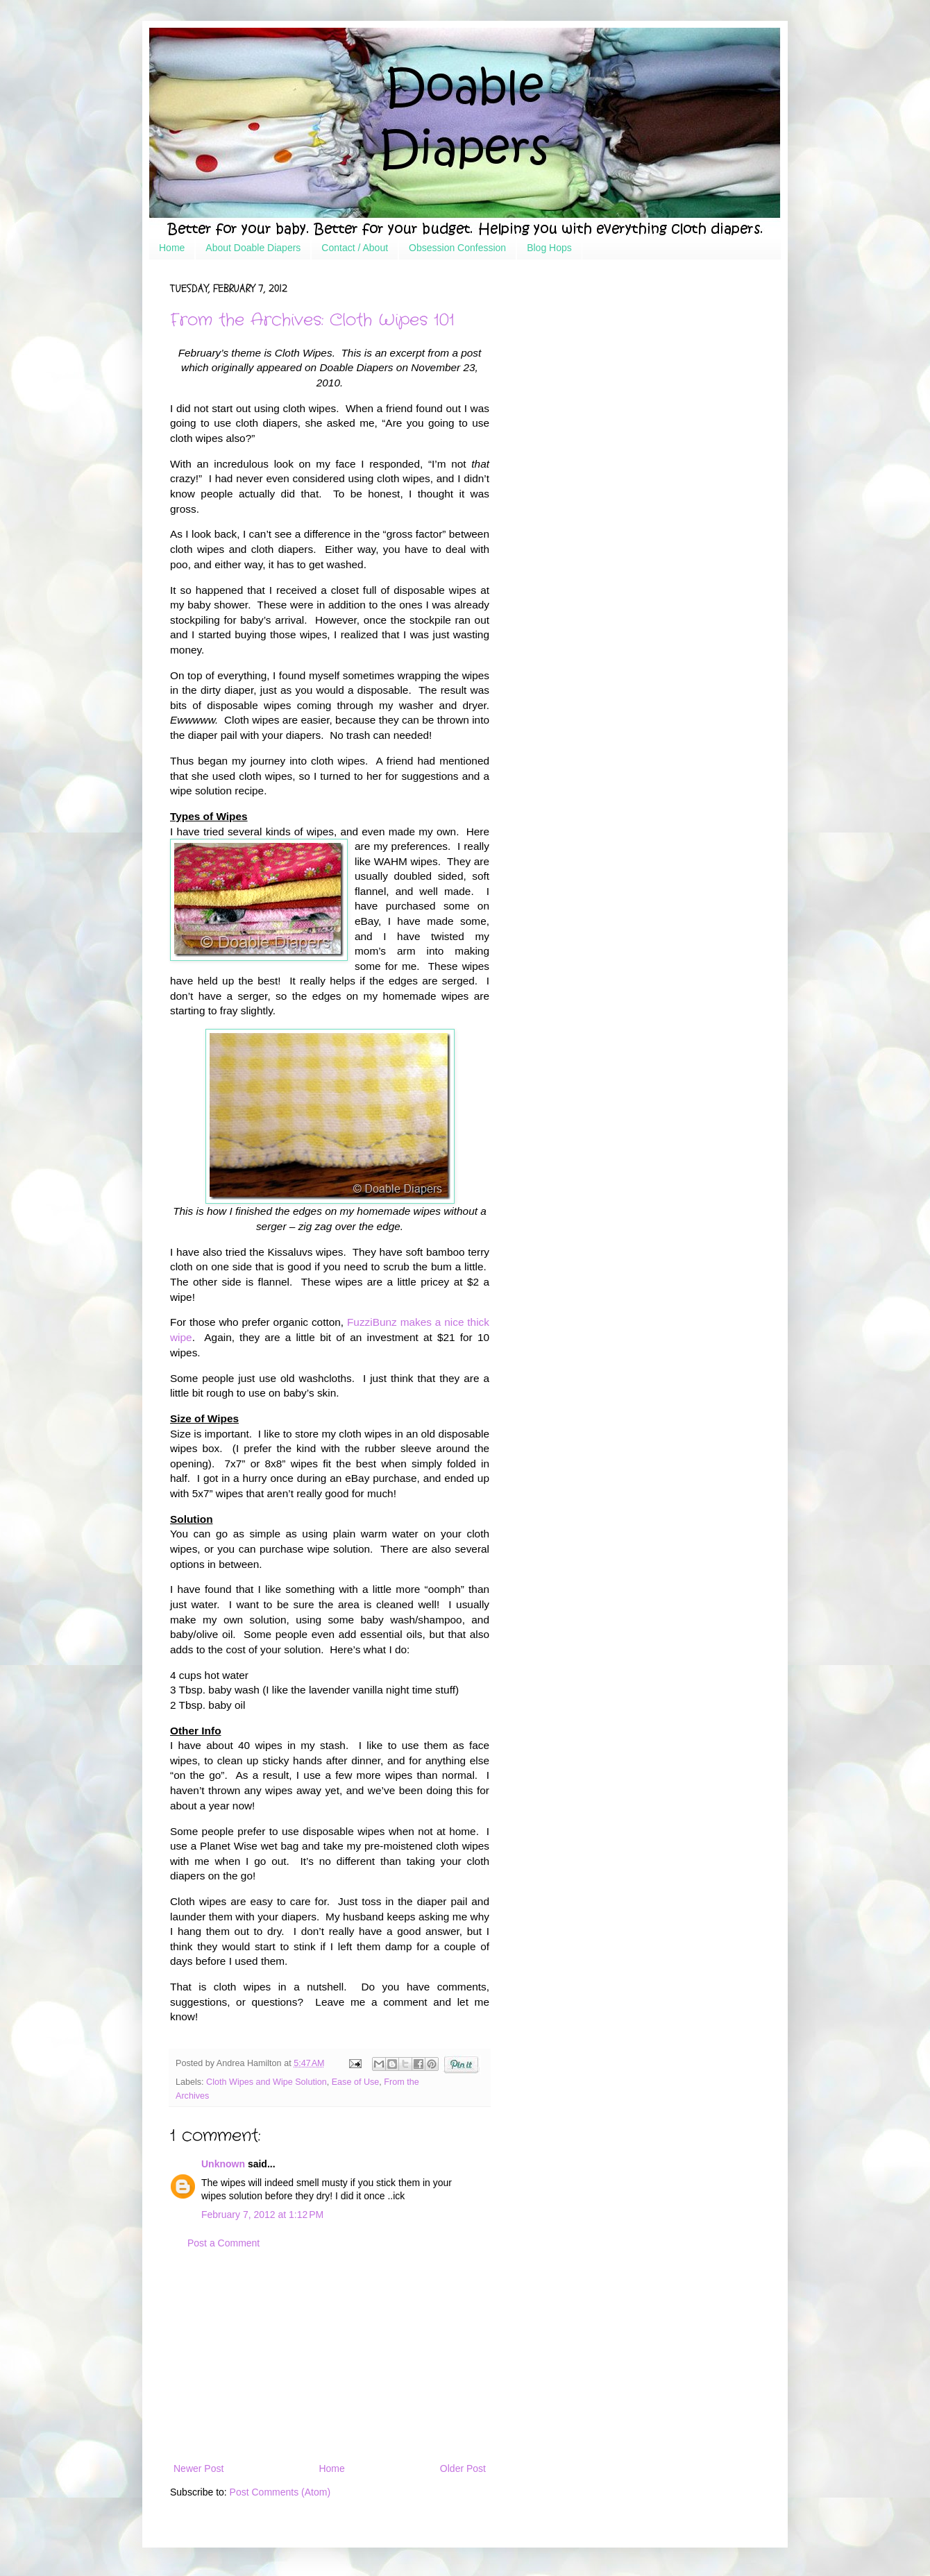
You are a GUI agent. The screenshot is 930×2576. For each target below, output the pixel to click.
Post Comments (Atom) (280, 2492)
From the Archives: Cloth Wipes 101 (312, 320)
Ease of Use (356, 2082)
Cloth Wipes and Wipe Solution (266, 2082)
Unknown (223, 2163)
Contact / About (354, 247)
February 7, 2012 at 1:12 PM (262, 2214)
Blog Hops (549, 247)
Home (172, 247)
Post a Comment (223, 2243)
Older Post (463, 2468)
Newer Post (198, 2468)
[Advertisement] (330, 2356)
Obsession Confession (457, 247)
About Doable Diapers (253, 247)
